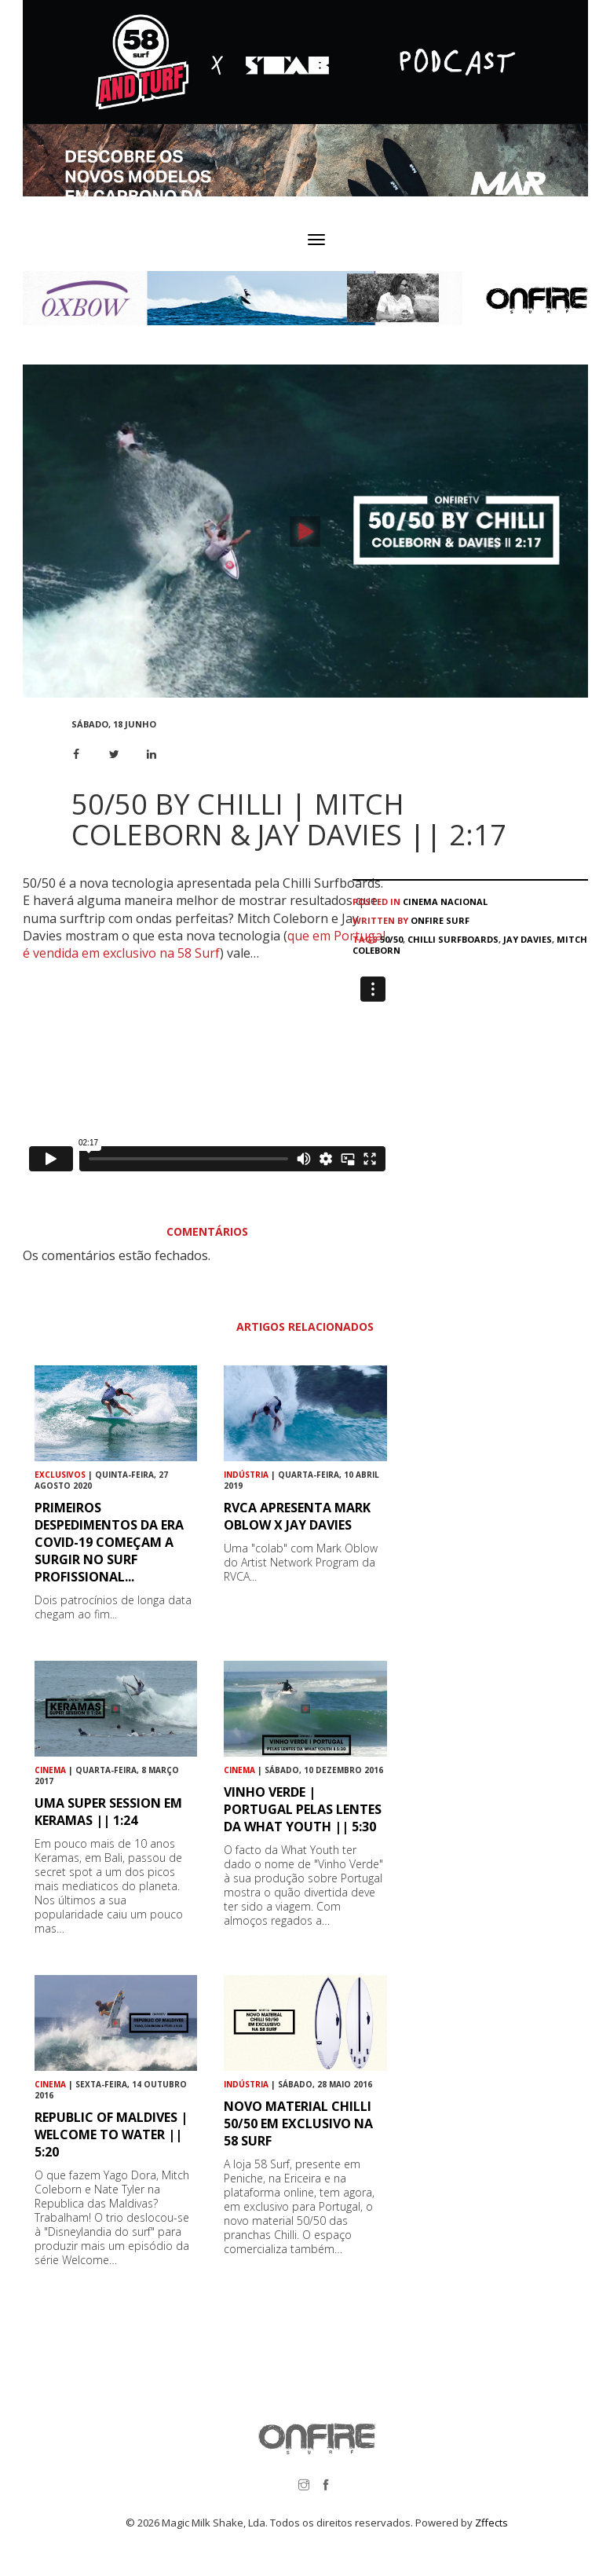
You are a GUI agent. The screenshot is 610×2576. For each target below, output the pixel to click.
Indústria (246, 1474)
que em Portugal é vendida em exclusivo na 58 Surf (204, 944)
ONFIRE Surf (440, 920)
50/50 (391, 939)
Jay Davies (527, 939)
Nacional (464, 901)
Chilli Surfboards (453, 939)
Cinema (420, 901)
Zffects (491, 2523)
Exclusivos (60, 1474)
